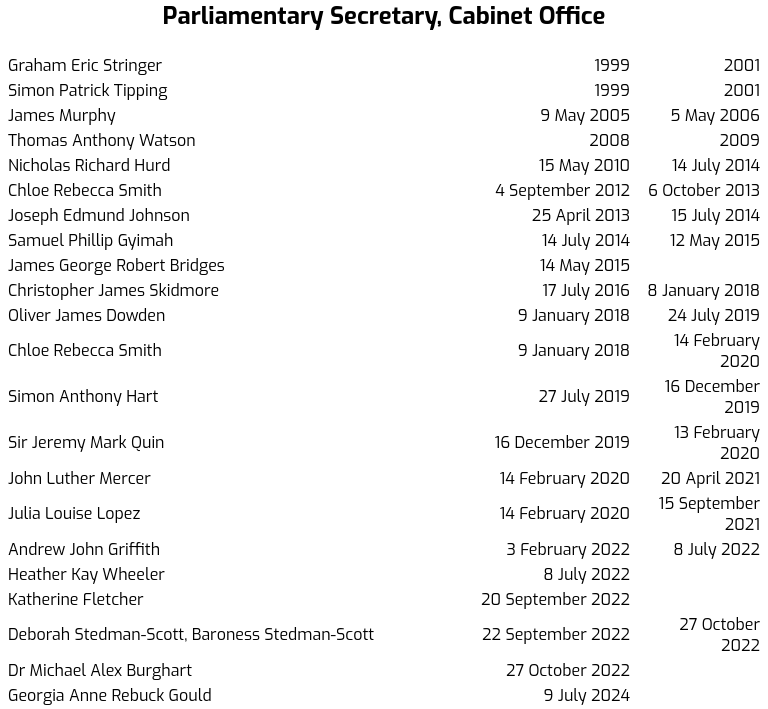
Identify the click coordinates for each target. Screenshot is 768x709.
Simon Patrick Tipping (87, 90)
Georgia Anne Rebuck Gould (110, 695)
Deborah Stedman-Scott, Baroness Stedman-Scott (191, 634)
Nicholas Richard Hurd (89, 165)
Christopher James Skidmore (113, 290)
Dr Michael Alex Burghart (100, 670)
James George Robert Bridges (116, 265)
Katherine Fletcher (76, 599)
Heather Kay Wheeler (86, 574)
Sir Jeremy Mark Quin (86, 442)
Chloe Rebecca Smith (85, 190)
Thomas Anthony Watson (102, 140)
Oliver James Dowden (86, 315)
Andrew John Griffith (84, 549)
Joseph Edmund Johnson (99, 215)
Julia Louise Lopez (74, 513)
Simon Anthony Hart (83, 396)
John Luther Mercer (79, 478)
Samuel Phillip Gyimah (90, 240)
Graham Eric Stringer (85, 65)
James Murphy (62, 115)
